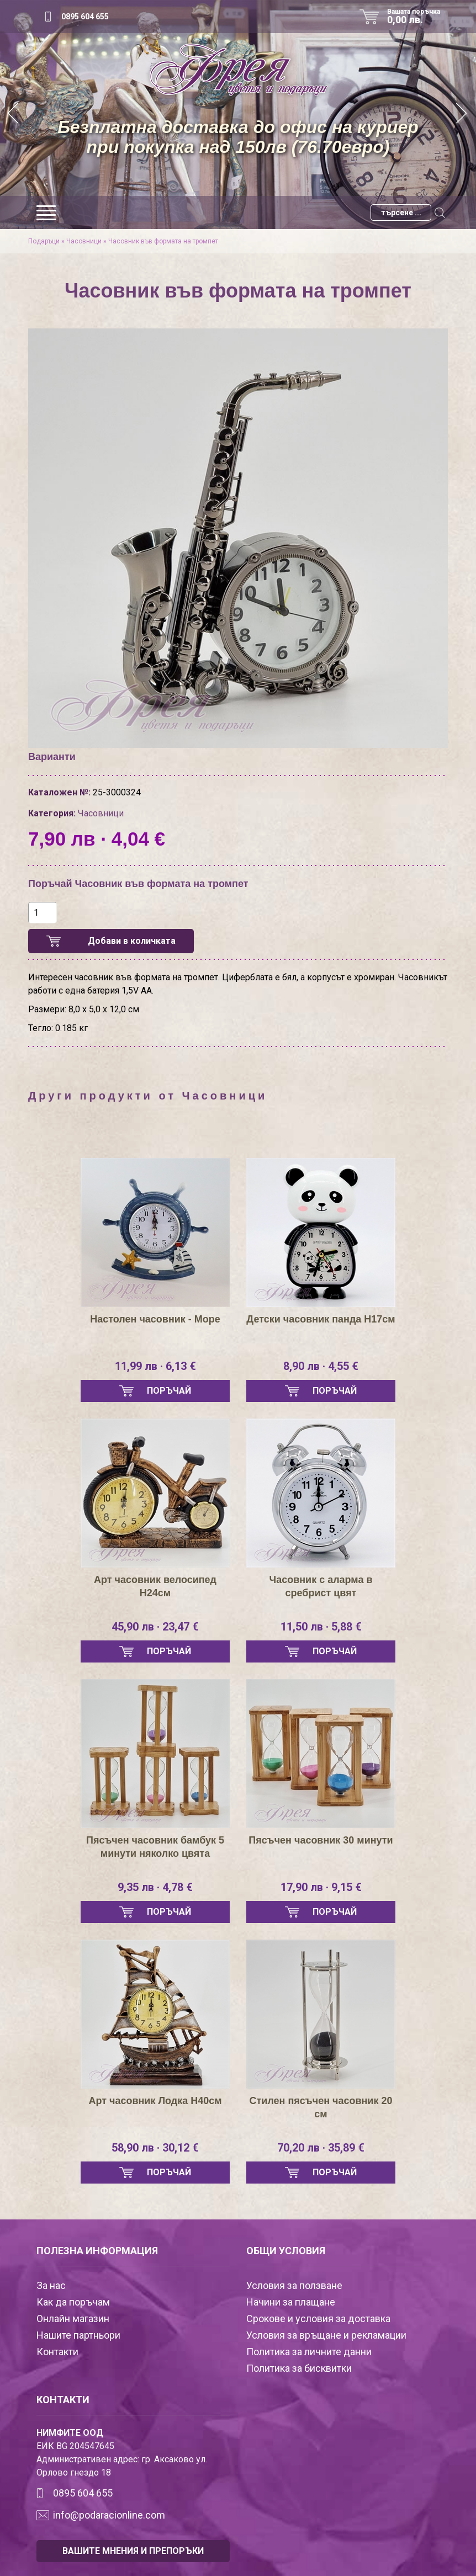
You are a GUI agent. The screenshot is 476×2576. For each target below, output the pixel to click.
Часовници (84, 241)
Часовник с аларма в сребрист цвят (320, 1586)
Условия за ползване (294, 2285)
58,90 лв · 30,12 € (155, 2147)
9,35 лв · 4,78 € (155, 1887)
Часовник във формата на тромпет (163, 241)
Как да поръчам (73, 2302)
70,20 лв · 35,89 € (320, 2147)
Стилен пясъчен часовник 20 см (320, 2107)
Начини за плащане (290, 2302)
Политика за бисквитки (299, 2368)
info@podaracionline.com (109, 2515)
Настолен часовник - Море (155, 1319)
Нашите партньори (78, 2335)
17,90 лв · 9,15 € (321, 1887)
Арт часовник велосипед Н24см (155, 1586)
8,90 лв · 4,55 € (320, 1366)
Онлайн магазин (72, 2318)
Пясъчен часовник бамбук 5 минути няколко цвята (155, 1847)
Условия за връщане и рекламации (326, 2335)
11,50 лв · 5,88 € (321, 1626)
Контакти (57, 2351)
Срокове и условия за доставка (318, 2318)
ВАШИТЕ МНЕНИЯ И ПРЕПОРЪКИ (133, 2551)
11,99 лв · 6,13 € (155, 1366)
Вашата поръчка (417, 16)
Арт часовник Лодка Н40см (154, 2100)
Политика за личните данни (309, 2351)
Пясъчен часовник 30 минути (320, 1840)
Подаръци (44, 241)
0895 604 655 (85, 16)
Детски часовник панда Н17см (320, 1319)
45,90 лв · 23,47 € (155, 1626)
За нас (51, 2285)
